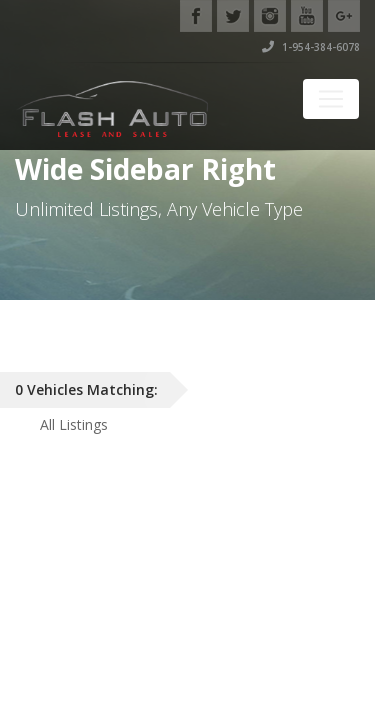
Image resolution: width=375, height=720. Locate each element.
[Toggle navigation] (331, 99)
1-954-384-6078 (311, 47)
